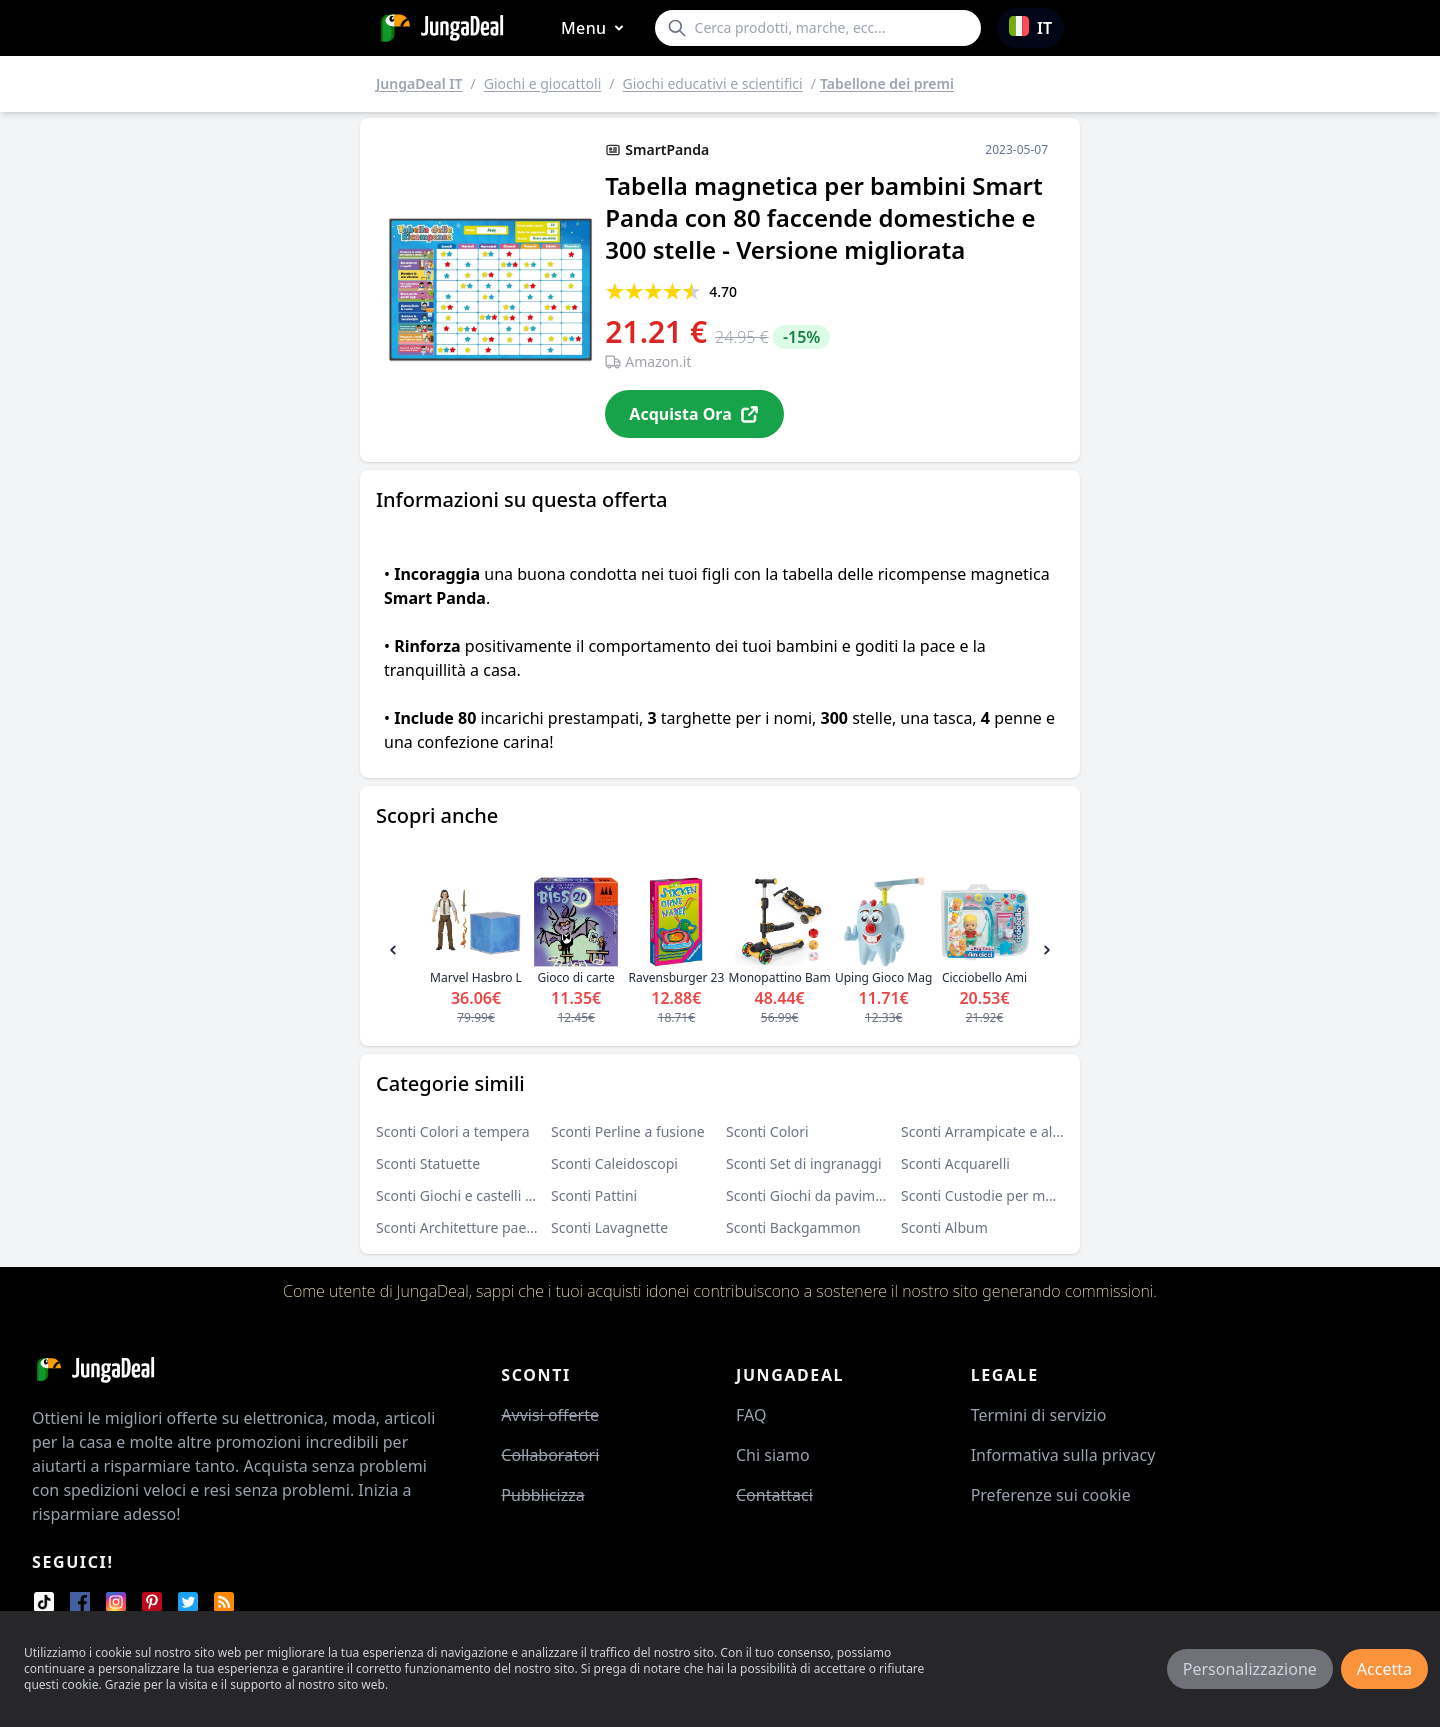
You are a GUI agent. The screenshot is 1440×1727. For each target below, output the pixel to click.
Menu (596, 28)
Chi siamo (773, 1455)
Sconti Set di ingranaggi (804, 1163)
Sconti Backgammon (793, 1227)
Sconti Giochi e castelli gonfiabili (481, 1195)
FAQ (751, 1415)
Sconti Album (944, 1227)
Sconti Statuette (428, 1163)
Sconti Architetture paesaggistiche (488, 1227)
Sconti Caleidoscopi (614, 1163)
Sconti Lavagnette (609, 1227)
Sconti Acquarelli (955, 1163)
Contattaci (774, 1495)
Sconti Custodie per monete (992, 1195)
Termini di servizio (1039, 1415)
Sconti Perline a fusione (628, 1131)
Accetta (1384, 1669)
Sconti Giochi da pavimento (815, 1195)
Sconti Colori (767, 1131)
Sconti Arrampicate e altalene (997, 1131)
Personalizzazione (1250, 1669)
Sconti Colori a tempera (453, 1131)
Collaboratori (550, 1455)
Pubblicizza (542, 1495)
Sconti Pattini (594, 1195)
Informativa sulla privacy (1063, 1455)
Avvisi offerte (550, 1415)
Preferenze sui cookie (1051, 1495)
